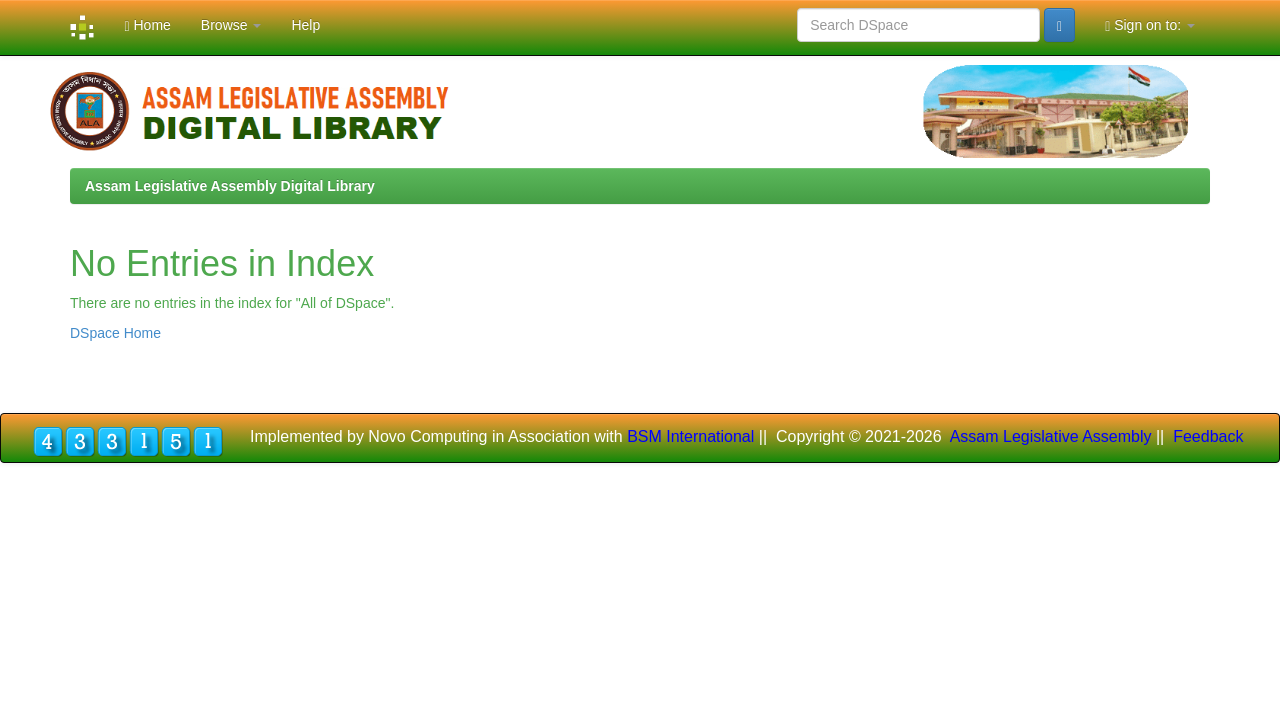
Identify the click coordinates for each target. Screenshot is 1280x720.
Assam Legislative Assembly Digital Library (230, 186)
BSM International (690, 436)
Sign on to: (1150, 25)
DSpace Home (115, 333)
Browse (231, 25)
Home (147, 25)
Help (305, 25)
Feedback (1208, 436)
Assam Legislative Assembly (1051, 436)
